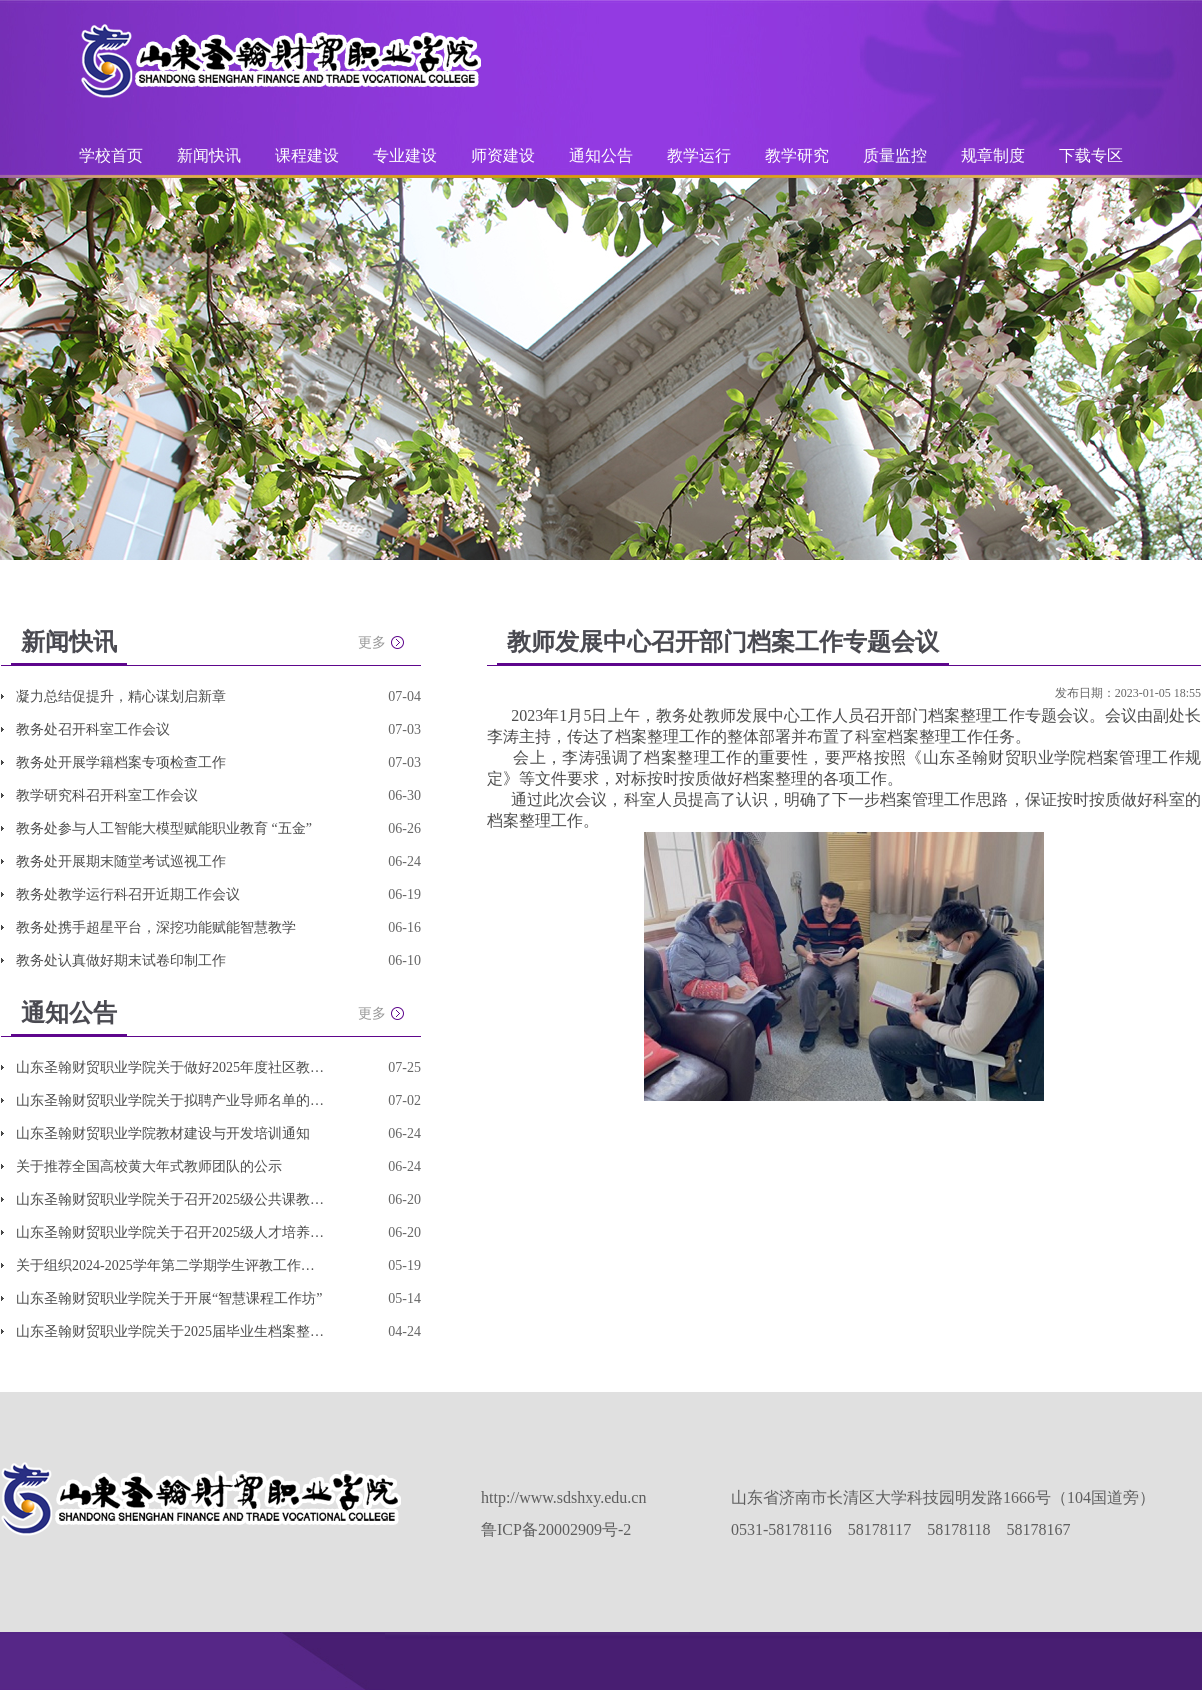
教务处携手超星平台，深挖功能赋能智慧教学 (156, 927)
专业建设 (407, 155)
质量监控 (897, 155)
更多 (372, 642)
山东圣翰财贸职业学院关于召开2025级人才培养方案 (171, 1232)
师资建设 (505, 155)
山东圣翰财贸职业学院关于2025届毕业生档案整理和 (171, 1331)
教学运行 (701, 155)
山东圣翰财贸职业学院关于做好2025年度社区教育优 (171, 1067)
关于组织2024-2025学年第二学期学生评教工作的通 (171, 1265)
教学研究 (799, 155)
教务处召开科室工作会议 (93, 729)
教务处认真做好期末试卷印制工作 (121, 960)
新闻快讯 (209, 155)
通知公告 (603, 155)
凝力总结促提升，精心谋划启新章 (121, 696)
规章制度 (993, 155)
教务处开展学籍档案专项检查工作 (121, 762)
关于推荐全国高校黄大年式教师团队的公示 (149, 1166)
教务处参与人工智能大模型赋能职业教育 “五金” (164, 828)
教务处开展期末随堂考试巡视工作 (121, 861)
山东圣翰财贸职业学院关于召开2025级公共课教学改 (171, 1199)
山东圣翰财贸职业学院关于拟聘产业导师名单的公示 (171, 1100)
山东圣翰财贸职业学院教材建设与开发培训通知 (163, 1133)
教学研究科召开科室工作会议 (107, 795)
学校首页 (111, 155)
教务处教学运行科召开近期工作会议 (128, 894)
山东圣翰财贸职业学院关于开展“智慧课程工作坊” (169, 1298)
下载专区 (1091, 155)
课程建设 (309, 155)
